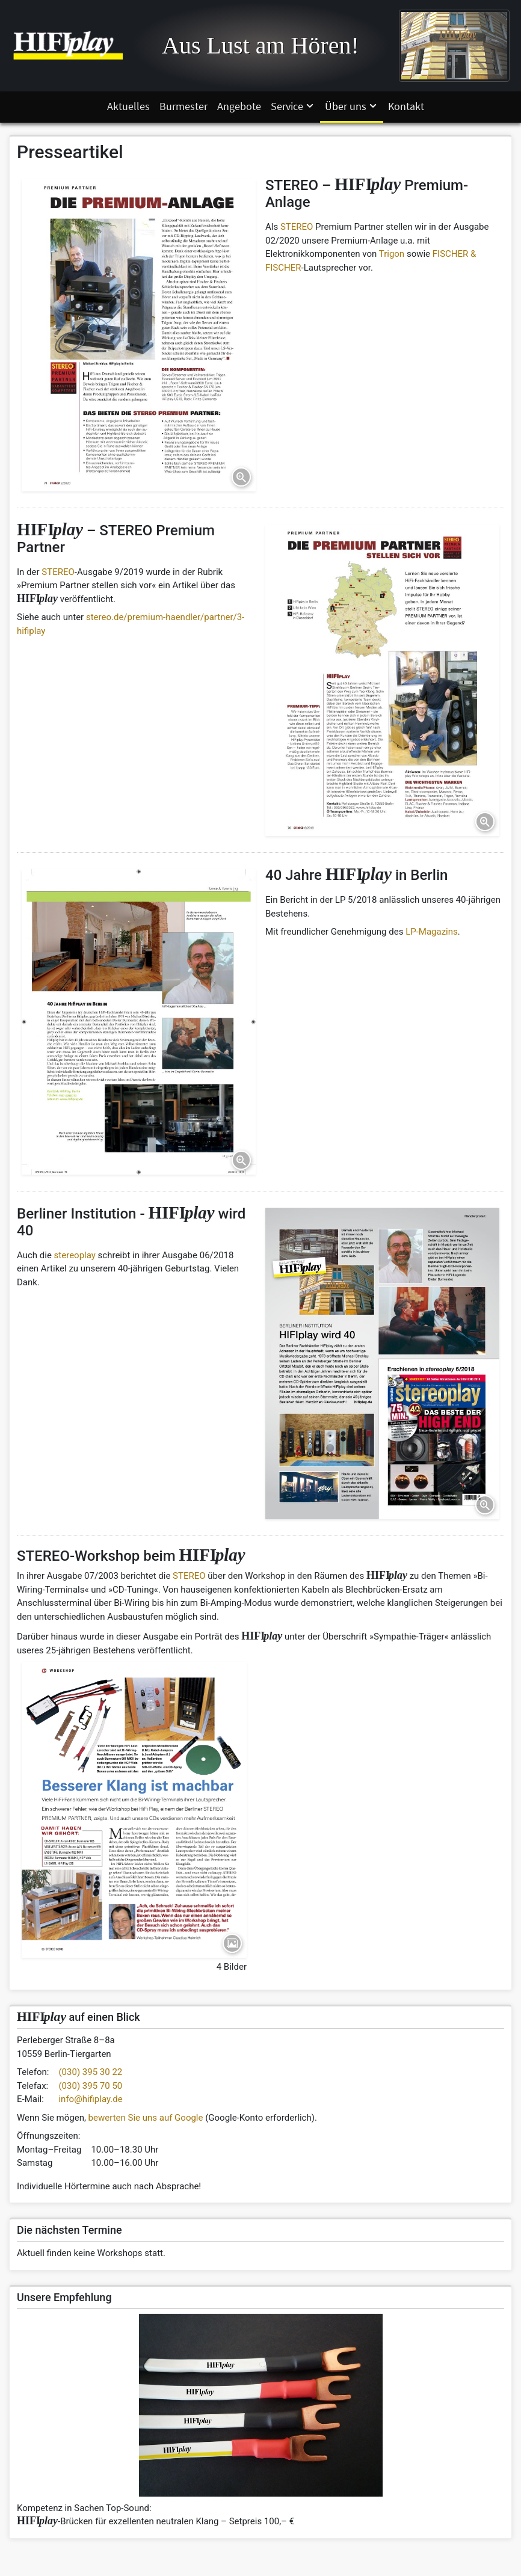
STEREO (296, 226)
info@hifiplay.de (90, 2099)
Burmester (183, 106)
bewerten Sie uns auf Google (145, 2117)
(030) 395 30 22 (90, 2072)
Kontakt (406, 106)
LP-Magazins (431, 931)
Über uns (351, 106)
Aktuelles (128, 106)
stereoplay (75, 1255)
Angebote (239, 106)
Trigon (391, 253)
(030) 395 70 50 (90, 2085)
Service (293, 106)
